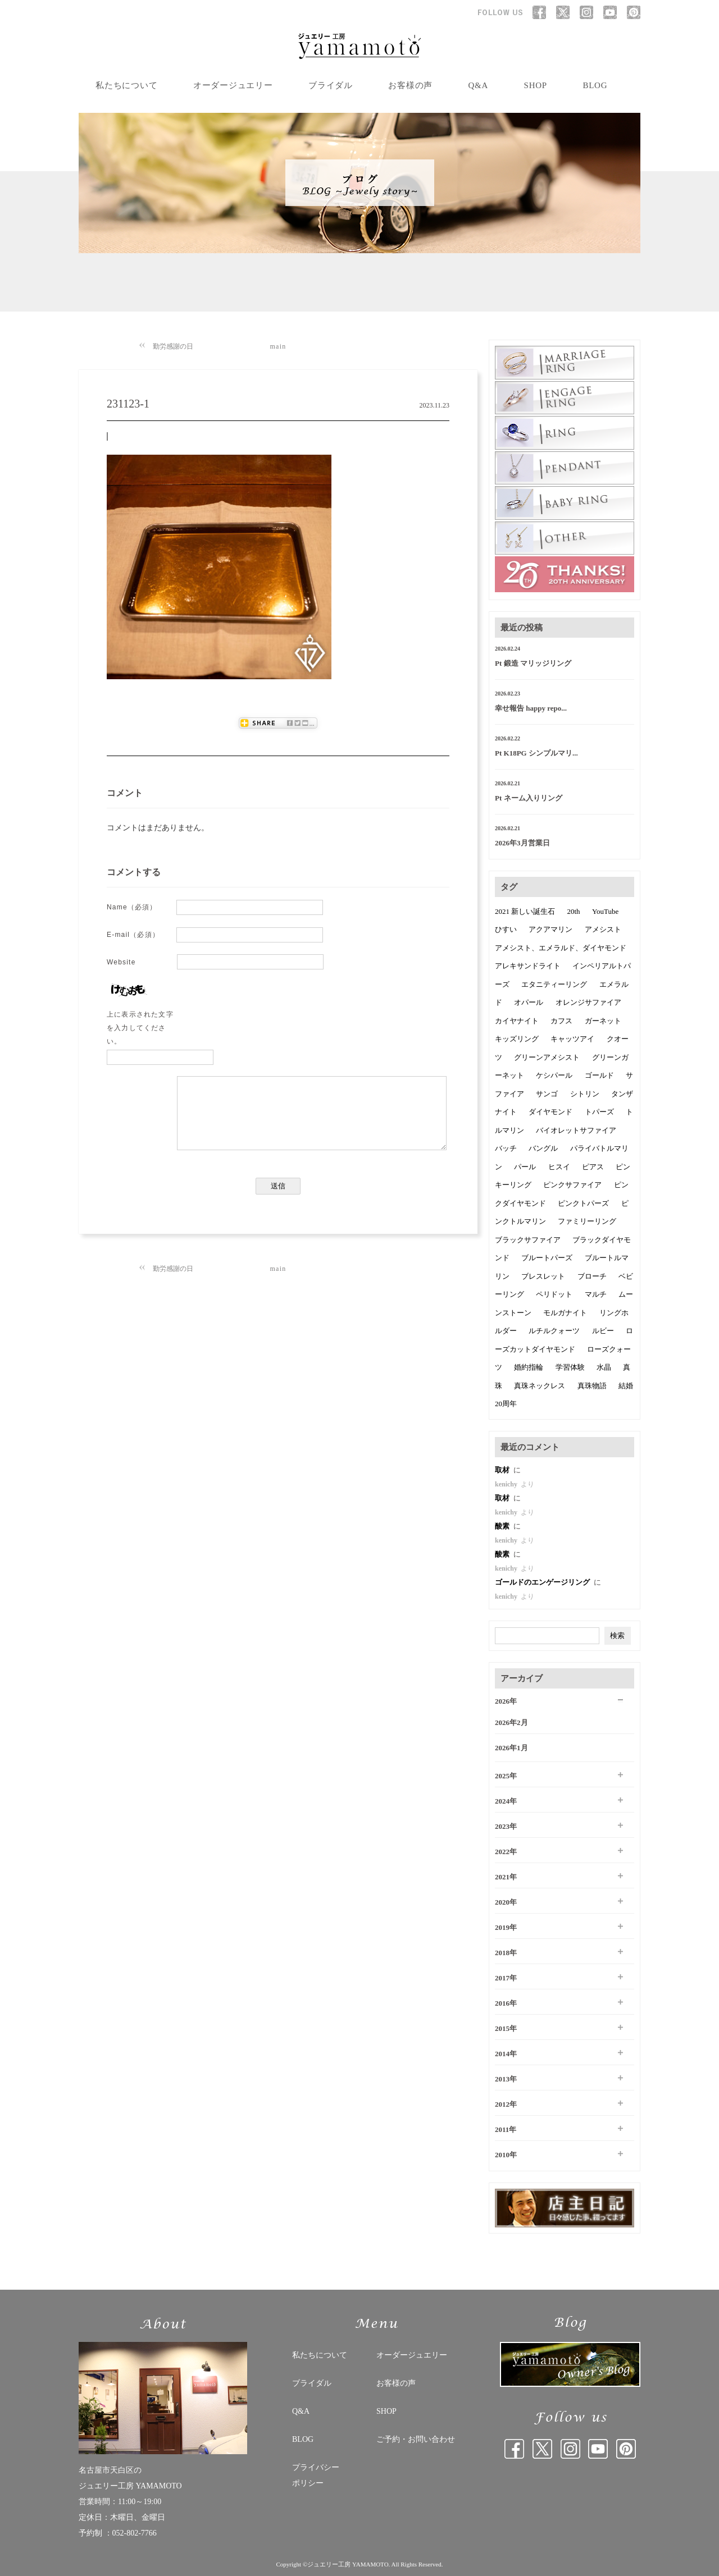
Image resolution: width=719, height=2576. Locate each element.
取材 (503, 1470)
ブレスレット (543, 1276)
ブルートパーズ (546, 1257)
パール (525, 1167)
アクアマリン (550, 929)
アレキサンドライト (528, 966)
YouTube (605, 911)
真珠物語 (592, 1385)
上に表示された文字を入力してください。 (140, 1027)
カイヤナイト (517, 1021)
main (278, 346)
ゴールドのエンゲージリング (543, 1582)
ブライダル (330, 85)
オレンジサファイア (588, 1002)
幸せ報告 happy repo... (531, 708)
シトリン (584, 1094)
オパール (528, 1002)
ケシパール (554, 1075)
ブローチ (592, 1276)
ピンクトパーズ (583, 1203)
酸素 (503, 1526)
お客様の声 (410, 85)
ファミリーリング (587, 1221)
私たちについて (126, 85)
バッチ (506, 1148)
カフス (561, 1021)
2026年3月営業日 (522, 843)
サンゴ (547, 1094)
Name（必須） (132, 907)
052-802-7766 (134, 2533)
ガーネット (603, 1021)
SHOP (535, 85)
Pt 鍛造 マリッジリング (533, 663)
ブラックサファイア (528, 1240)
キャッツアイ (572, 1039)
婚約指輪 (528, 1367)
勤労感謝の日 (173, 346)
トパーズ (599, 1112)
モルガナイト (565, 1312)
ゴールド (599, 1075)
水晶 (604, 1367)
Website (121, 962)
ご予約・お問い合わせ (415, 2439)
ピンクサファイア (572, 1185)
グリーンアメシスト (547, 1057)
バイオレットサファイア (576, 1130)
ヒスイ (559, 1167)
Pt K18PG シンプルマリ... (536, 753)
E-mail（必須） (133, 935)
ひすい (506, 929)
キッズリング (517, 1039)
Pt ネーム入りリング (528, 798)
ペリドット (554, 1294)
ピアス (593, 1167)
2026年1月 (511, 1748)
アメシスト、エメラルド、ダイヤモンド (560, 948)
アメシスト (603, 929)
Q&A (478, 85)
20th (573, 911)
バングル (543, 1148)
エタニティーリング (554, 984)
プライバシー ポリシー (315, 2475)
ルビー (603, 1330)
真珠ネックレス (539, 1385)
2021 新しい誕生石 (525, 911)
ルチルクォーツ (554, 1330)
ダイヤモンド (550, 1112)
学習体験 (570, 1367)
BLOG (595, 85)
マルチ (596, 1294)
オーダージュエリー (233, 85)
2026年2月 (511, 1722)
